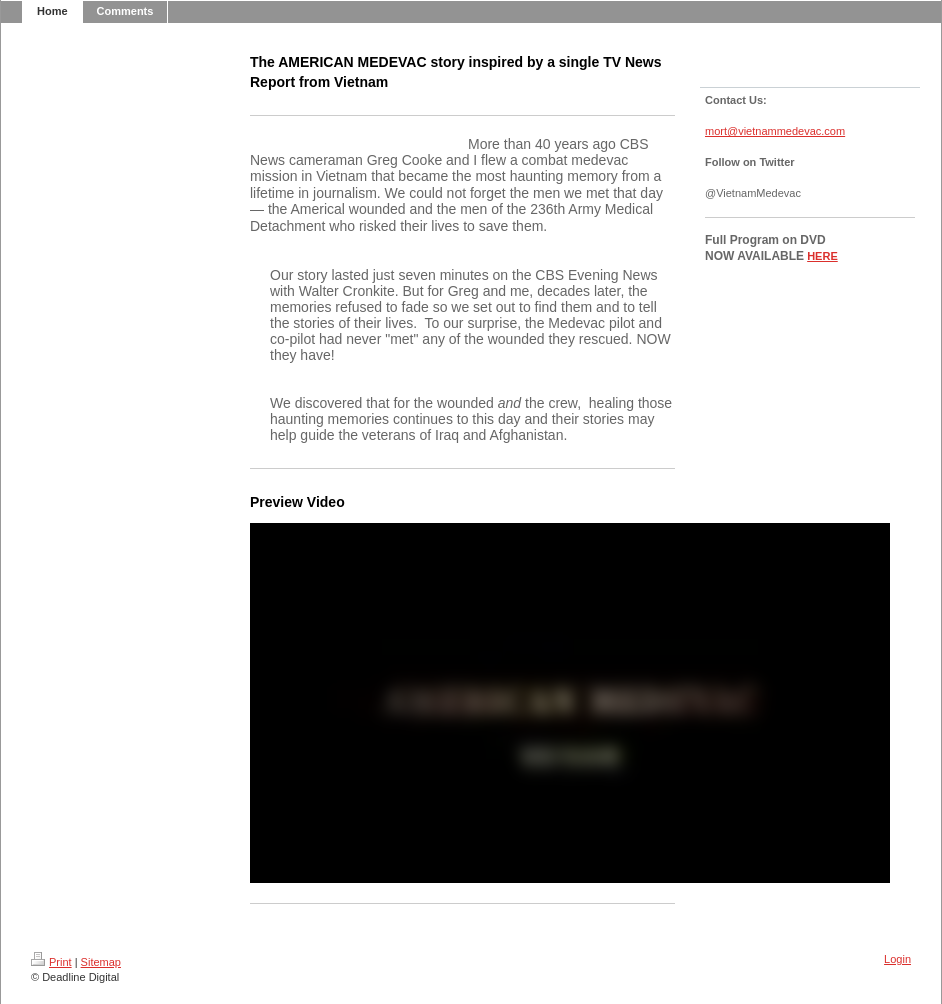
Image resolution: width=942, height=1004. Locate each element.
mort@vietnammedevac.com (775, 131)
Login (897, 959)
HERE (822, 256)
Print (51, 962)
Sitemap (101, 962)
